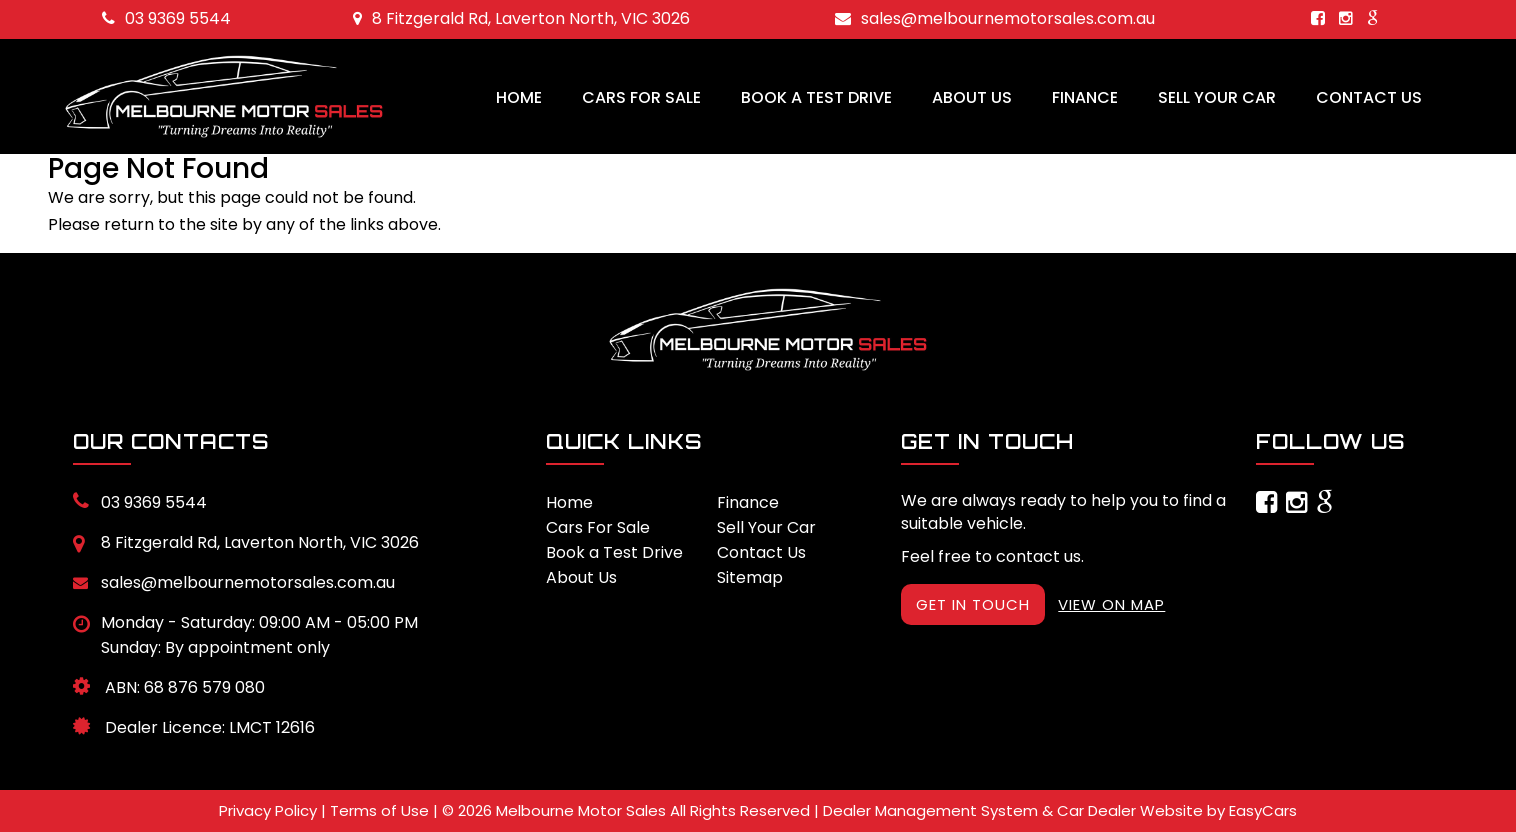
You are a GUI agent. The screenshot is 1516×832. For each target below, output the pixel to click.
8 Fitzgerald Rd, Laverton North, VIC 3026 (521, 18)
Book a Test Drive (816, 97)
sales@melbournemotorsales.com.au (995, 18)
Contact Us (1369, 97)
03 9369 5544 (166, 18)
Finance (1085, 97)
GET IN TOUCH (973, 604)
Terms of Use (381, 810)
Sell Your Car (1217, 97)
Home (519, 97)
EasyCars (1263, 810)
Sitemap (750, 577)
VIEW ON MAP (1111, 604)
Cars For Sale (641, 97)
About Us (972, 97)
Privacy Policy (270, 810)
